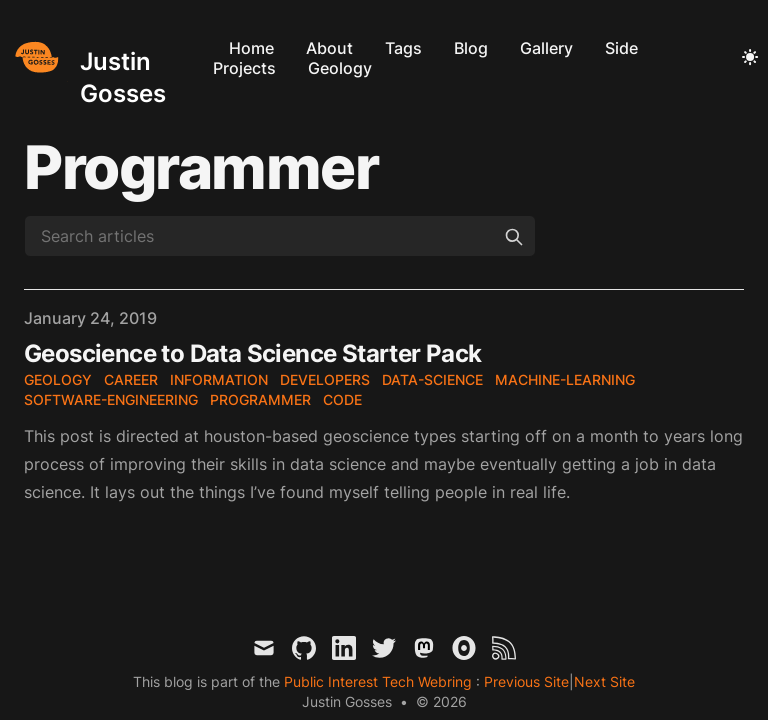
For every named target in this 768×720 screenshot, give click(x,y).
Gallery (546, 48)
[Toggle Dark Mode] (750, 58)
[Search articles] (280, 236)
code (342, 399)
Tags (403, 48)
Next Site (604, 681)
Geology (340, 68)
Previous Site (524, 681)
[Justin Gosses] (106, 57)
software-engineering (111, 399)
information (219, 379)
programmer (260, 399)
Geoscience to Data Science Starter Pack (253, 353)
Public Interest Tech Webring (380, 681)
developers (325, 379)
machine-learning (565, 379)
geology (58, 379)
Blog (471, 48)
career (131, 379)
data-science (432, 379)
